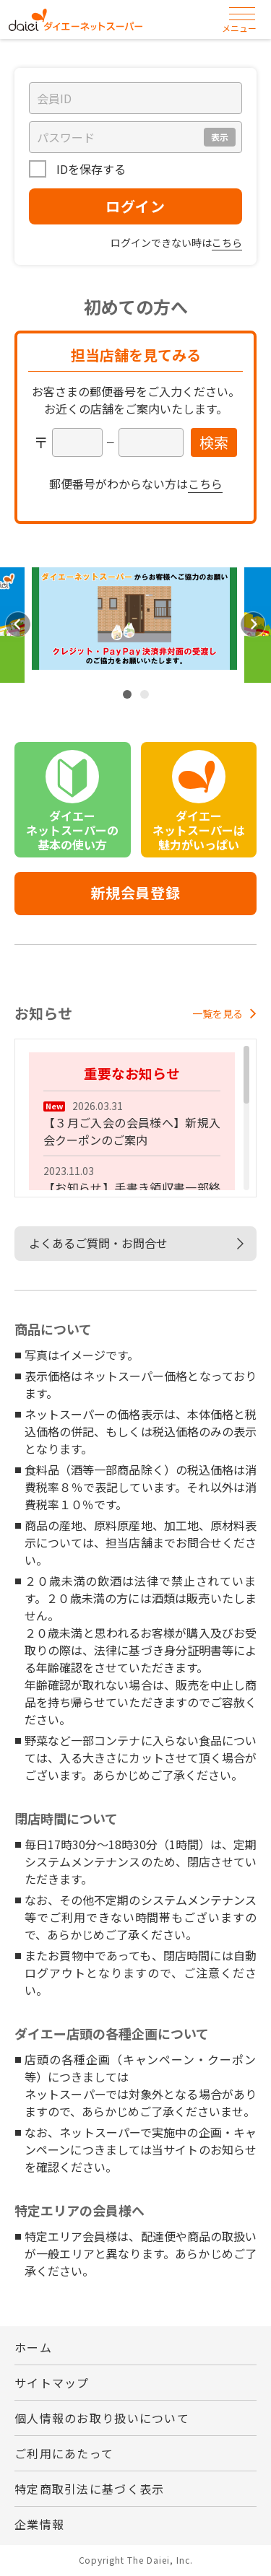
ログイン (135, 206)
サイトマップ (52, 2382)
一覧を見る (224, 1013)
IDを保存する (89, 169)
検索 (213, 442)
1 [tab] (127, 694)
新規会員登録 (135, 892)
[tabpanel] (134, 625)
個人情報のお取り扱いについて (101, 2418)
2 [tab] (144, 694)
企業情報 (39, 2524)
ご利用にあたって (63, 2453)
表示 (219, 137)
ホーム (33, 2347)
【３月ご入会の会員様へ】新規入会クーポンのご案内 (131, 1131)
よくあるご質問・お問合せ (98, 1243)
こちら (227, 242)
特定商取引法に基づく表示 (89, 2488)
